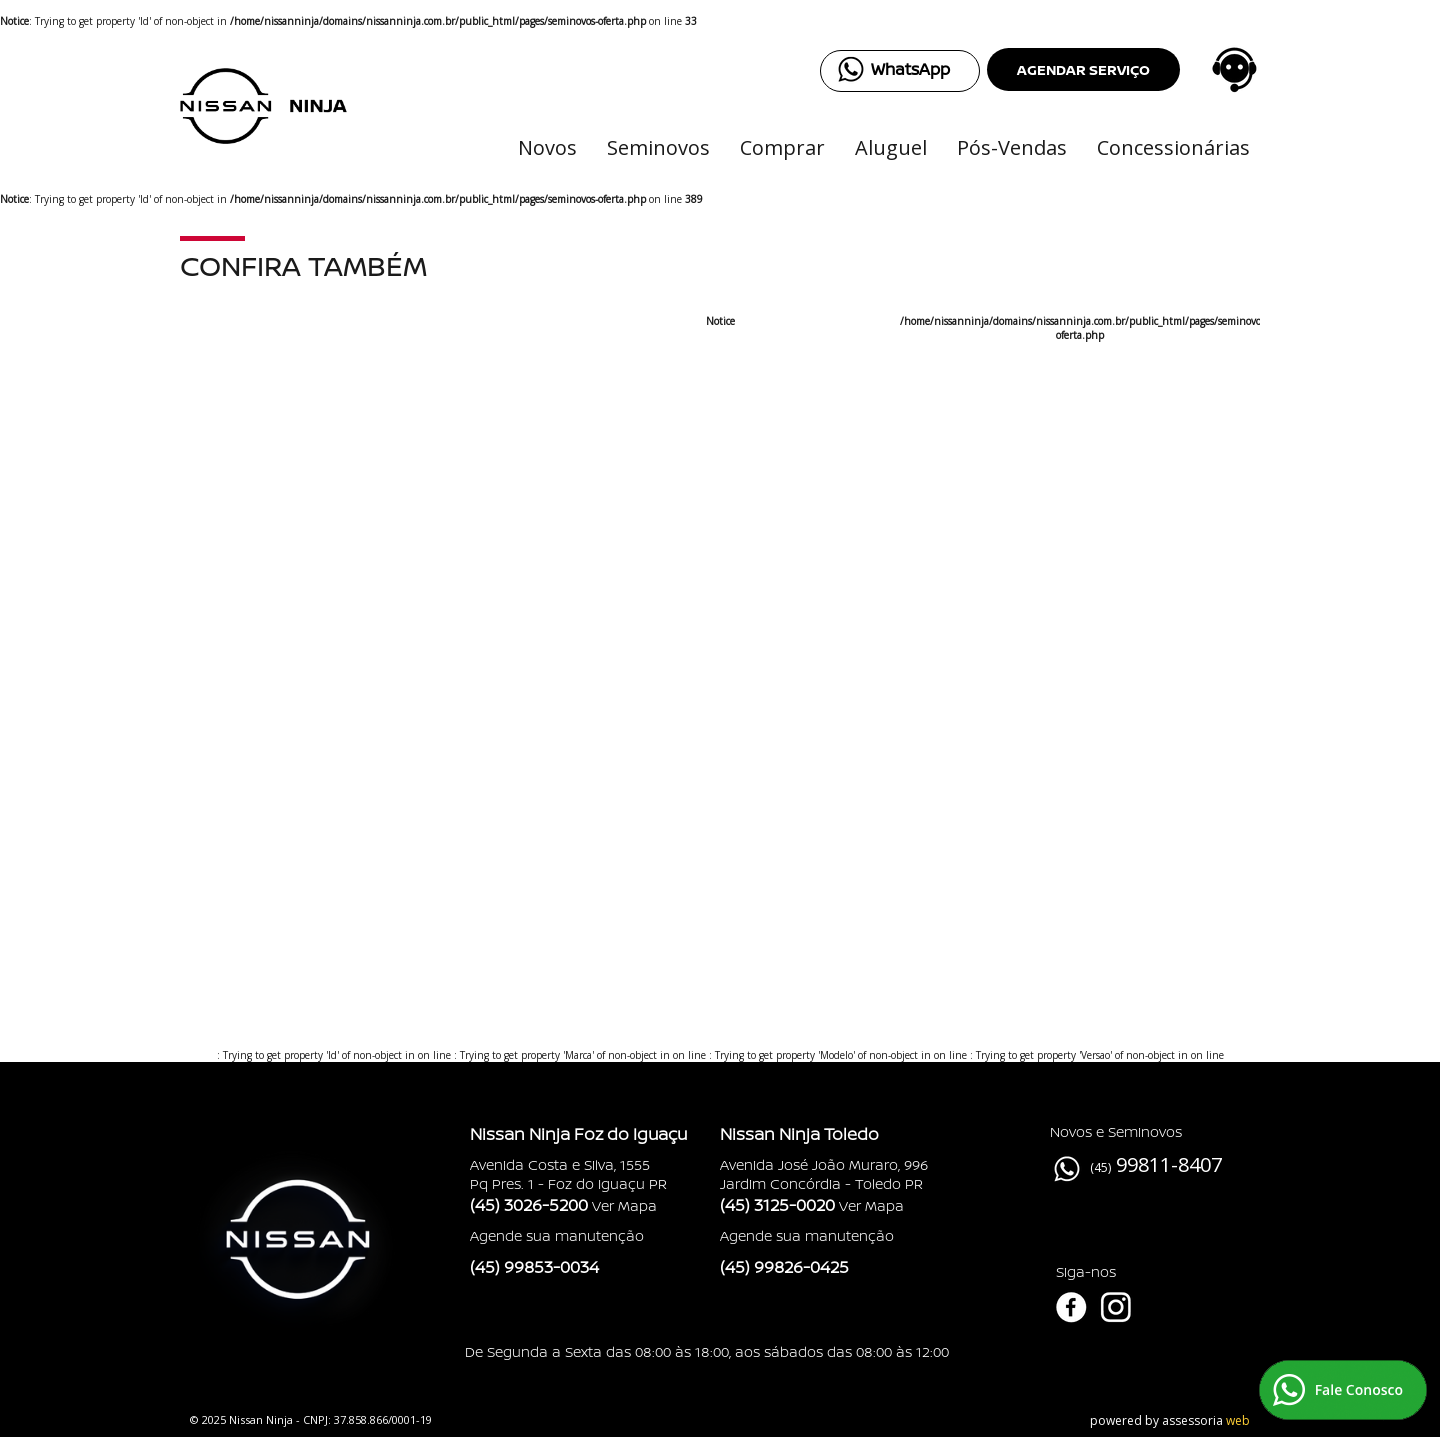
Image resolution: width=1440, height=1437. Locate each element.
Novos (547, 147)
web (1238, 1420)
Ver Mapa (624, 1205)
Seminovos (658, 147)
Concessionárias (1173, 147)
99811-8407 (1169, 1164)
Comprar (782, 147)
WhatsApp (910, 69)
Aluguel (891, 147)
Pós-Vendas (1012, 147)
